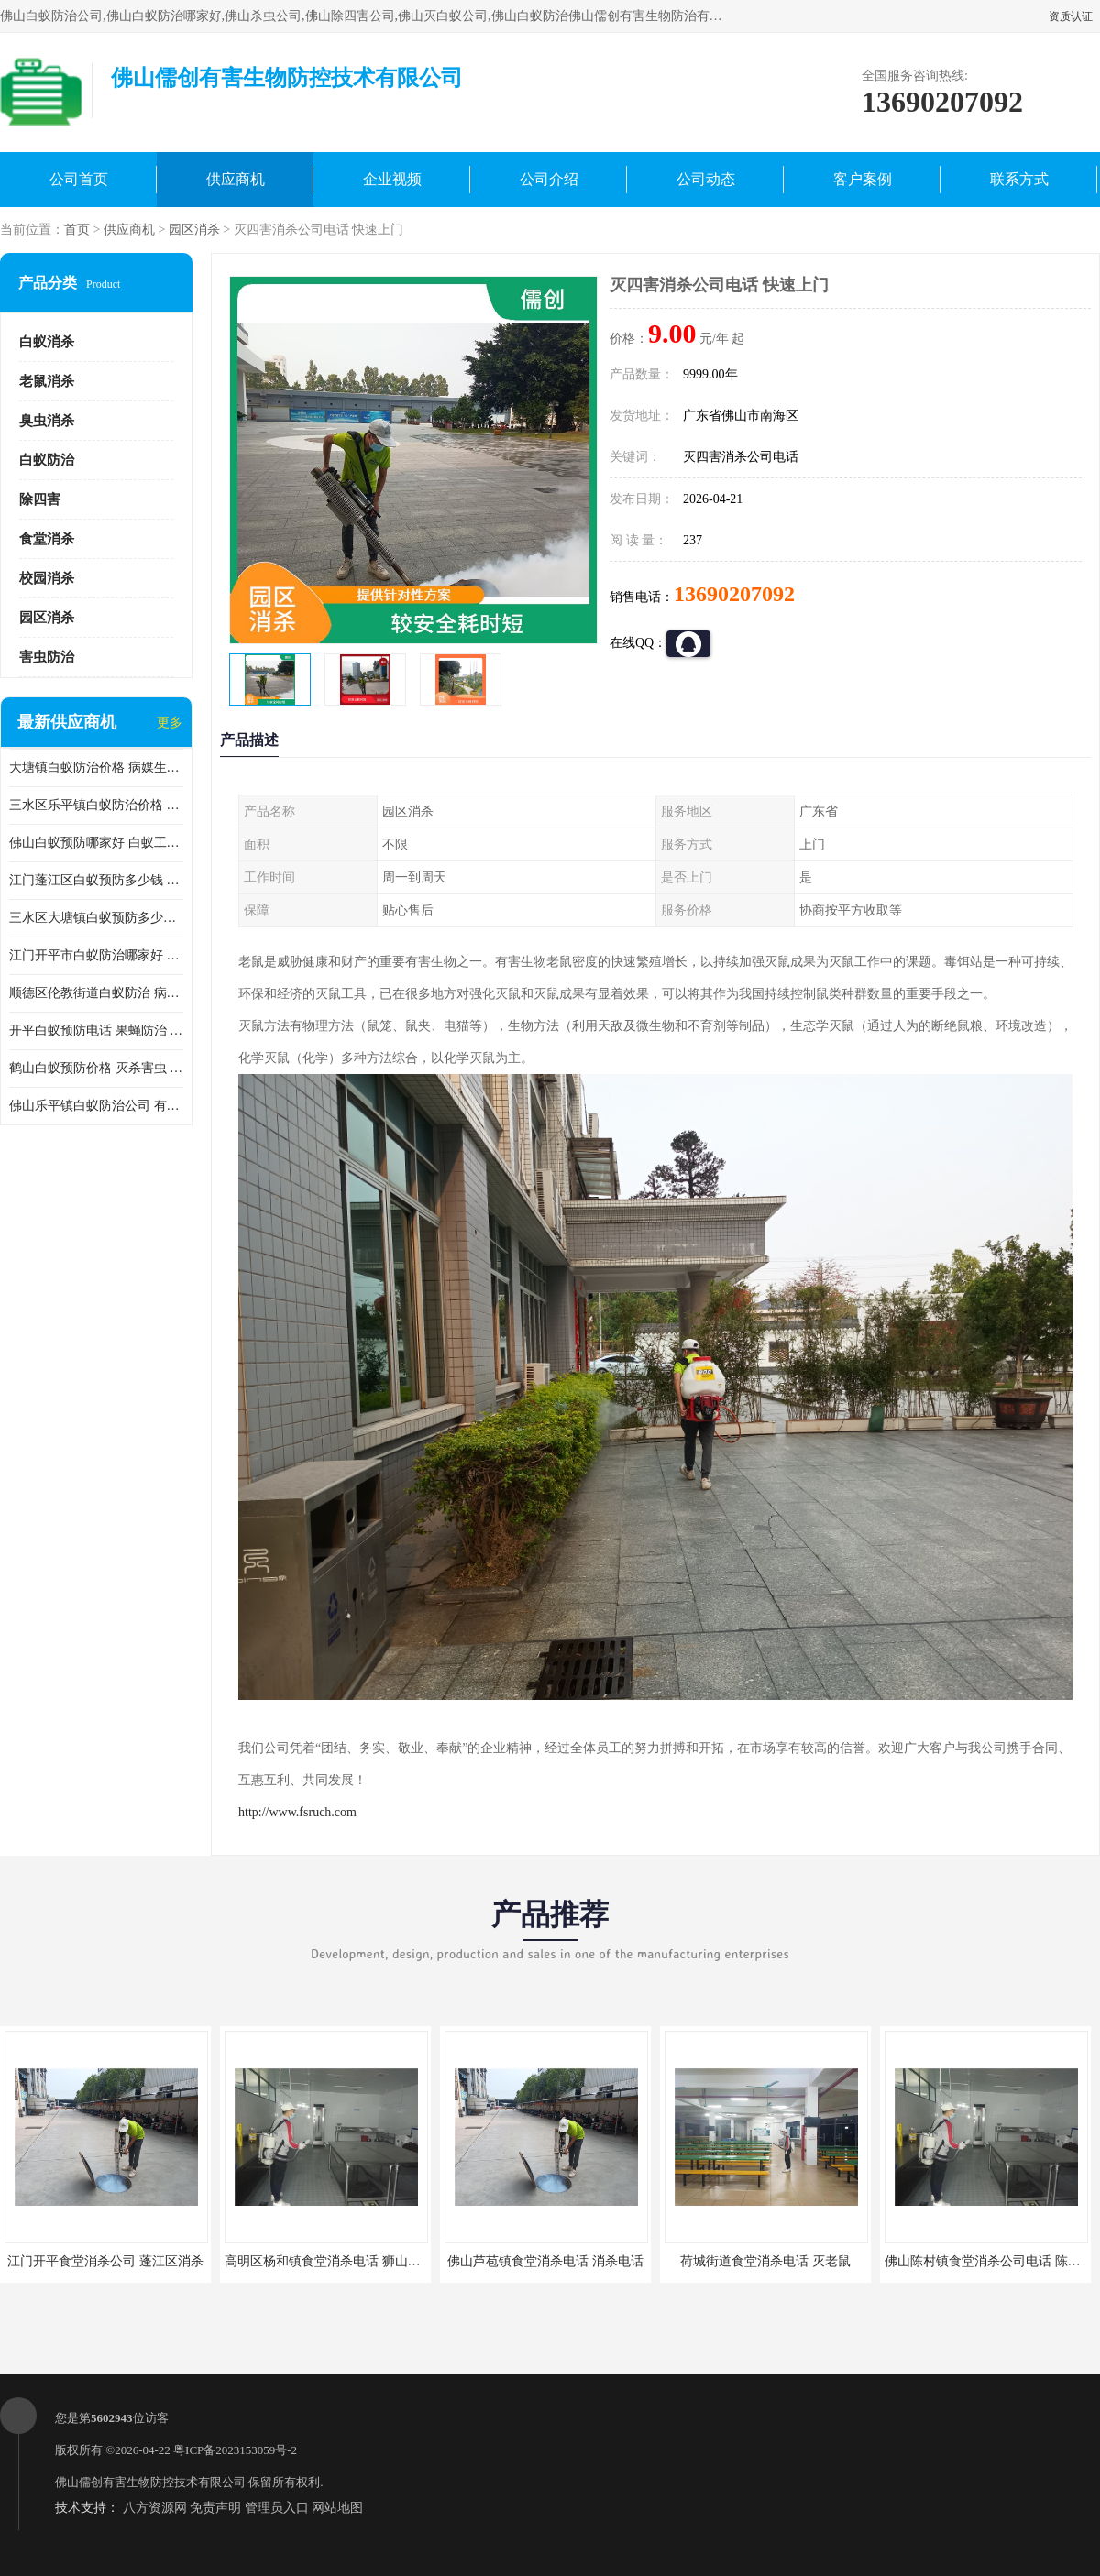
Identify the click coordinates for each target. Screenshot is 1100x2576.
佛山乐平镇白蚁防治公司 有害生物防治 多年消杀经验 (96, 1106)
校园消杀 (46, 578)
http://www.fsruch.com (297, 1812)
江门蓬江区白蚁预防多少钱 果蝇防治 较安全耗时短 (96, 880)
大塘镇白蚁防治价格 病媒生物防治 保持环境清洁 (96, 767)
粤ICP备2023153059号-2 (235, 2450)
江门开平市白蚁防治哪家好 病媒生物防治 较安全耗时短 (96, 955)
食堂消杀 (46, 539)
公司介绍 (549, 179)
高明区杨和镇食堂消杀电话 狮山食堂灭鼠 (342, 2261)
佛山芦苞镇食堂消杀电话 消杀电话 (545, 2261)
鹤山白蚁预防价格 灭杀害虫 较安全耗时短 (96, 1068)
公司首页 (79, 179)
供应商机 (235, 179)
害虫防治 (46, 657)
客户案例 (862, 179)
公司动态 (705, 179)
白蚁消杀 (46, 341)
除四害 (39, 499)
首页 (77, 229)
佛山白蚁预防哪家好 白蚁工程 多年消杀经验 (96, 843)
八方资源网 (155, 2508)
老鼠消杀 (46, 381)
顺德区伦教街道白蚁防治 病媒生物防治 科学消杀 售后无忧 (96, 993)
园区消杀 (194, 229)
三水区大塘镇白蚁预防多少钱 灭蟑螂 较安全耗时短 (96, 918)
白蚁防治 (46, 460)
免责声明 (215, 2508)
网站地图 (337, 2508)
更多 (169, 722)
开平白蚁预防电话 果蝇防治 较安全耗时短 (96, 1030)
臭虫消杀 (46, 420)
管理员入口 (277, 2508)
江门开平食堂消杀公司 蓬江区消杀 (105, 2261)
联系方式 (1019, 179)
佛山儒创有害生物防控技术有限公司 (150, 2482)
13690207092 (734, 594)
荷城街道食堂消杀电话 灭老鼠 (765, 2261)
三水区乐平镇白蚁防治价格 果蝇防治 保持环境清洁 (96, 805)
